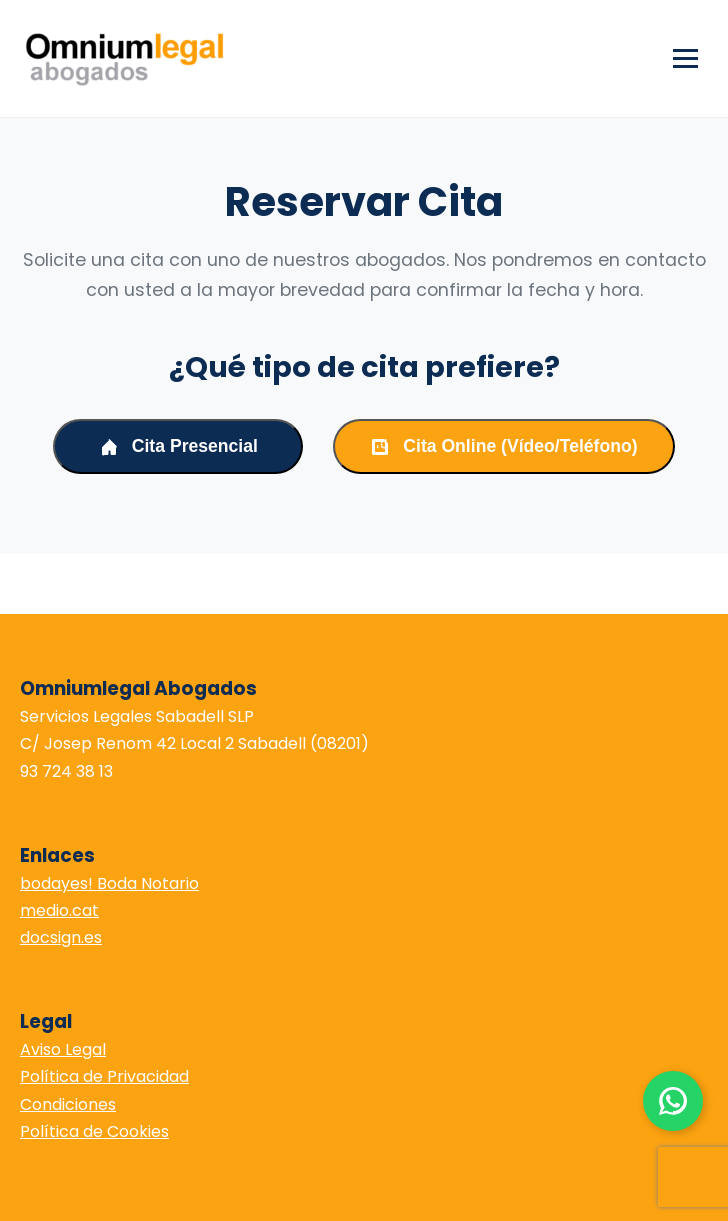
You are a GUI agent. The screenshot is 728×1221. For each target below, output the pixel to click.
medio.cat (59, 910)
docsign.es (61, 937)
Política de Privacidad (104, 1076)
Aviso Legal (63, 1049)
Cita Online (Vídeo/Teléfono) (503, 446)
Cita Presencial (178, 446)
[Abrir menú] (685, 58)
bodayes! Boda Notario (109, 883)
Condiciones (68, 1104)
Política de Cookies (94, 1131)
